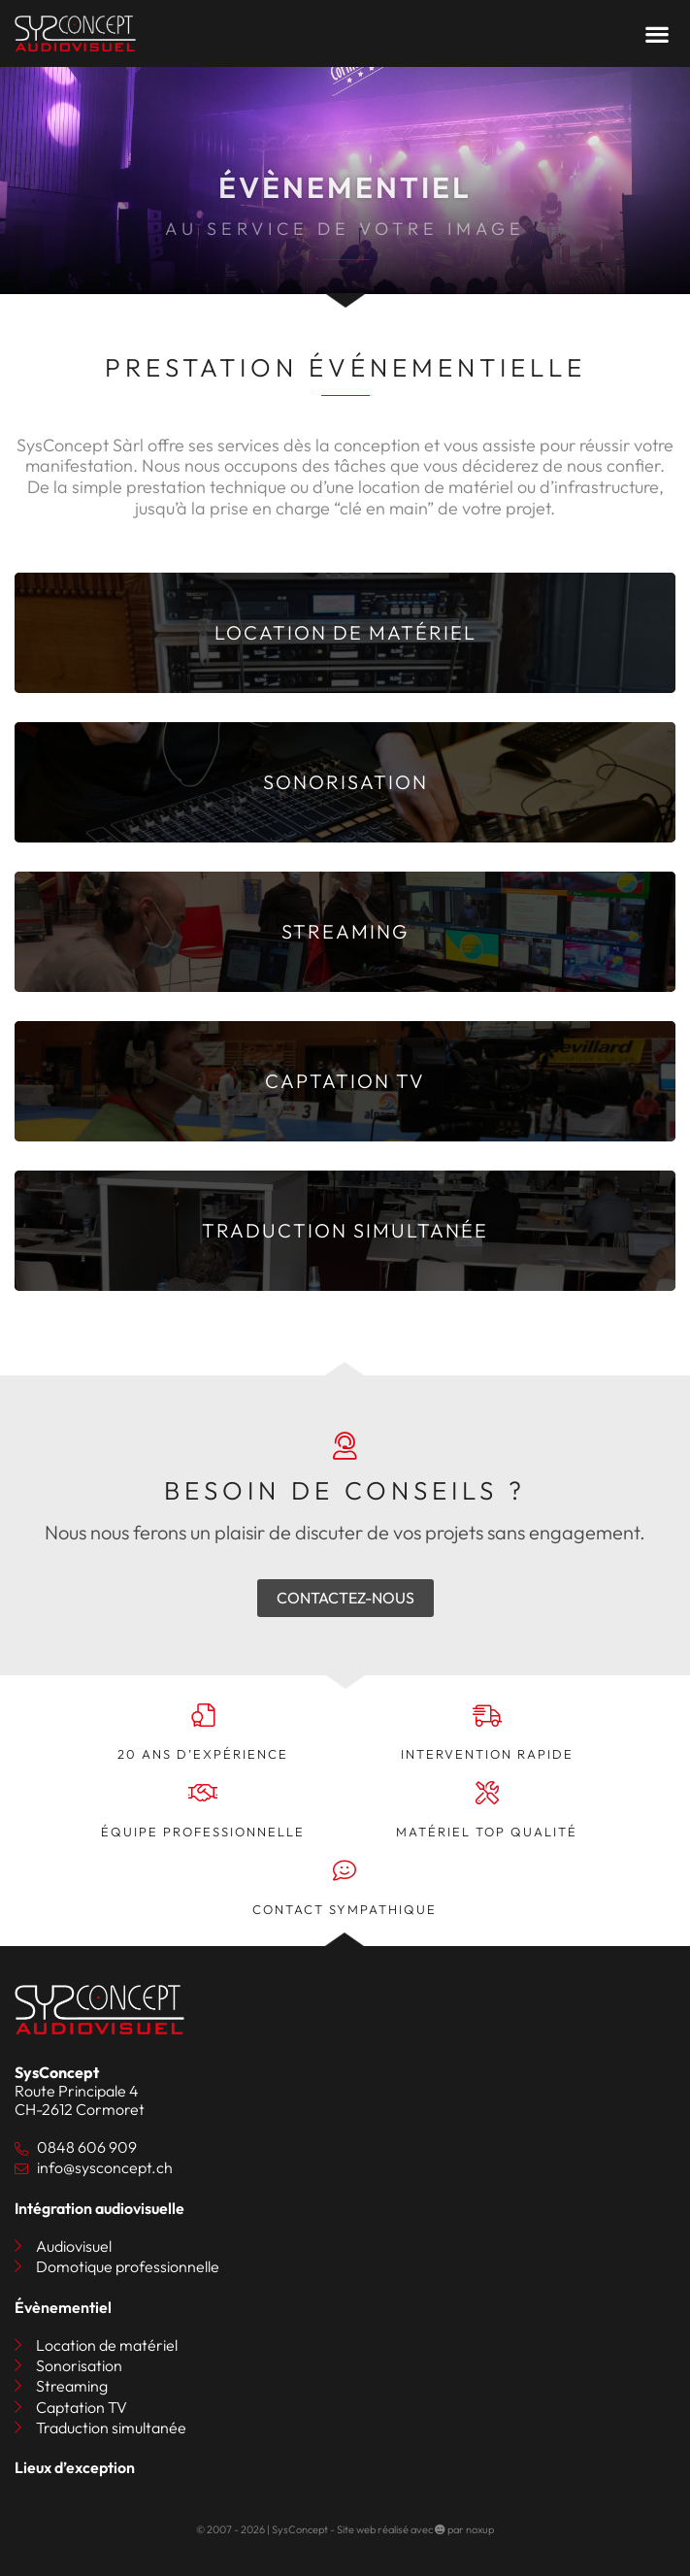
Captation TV (81, 2407)
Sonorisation (79, 2366)
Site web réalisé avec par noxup (415, 2529)
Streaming (72, 2386)
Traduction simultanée (111, 2428)
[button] (656, 33)
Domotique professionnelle (127, 2267)
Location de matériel (107, 2345)
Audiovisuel (74, 2246)
